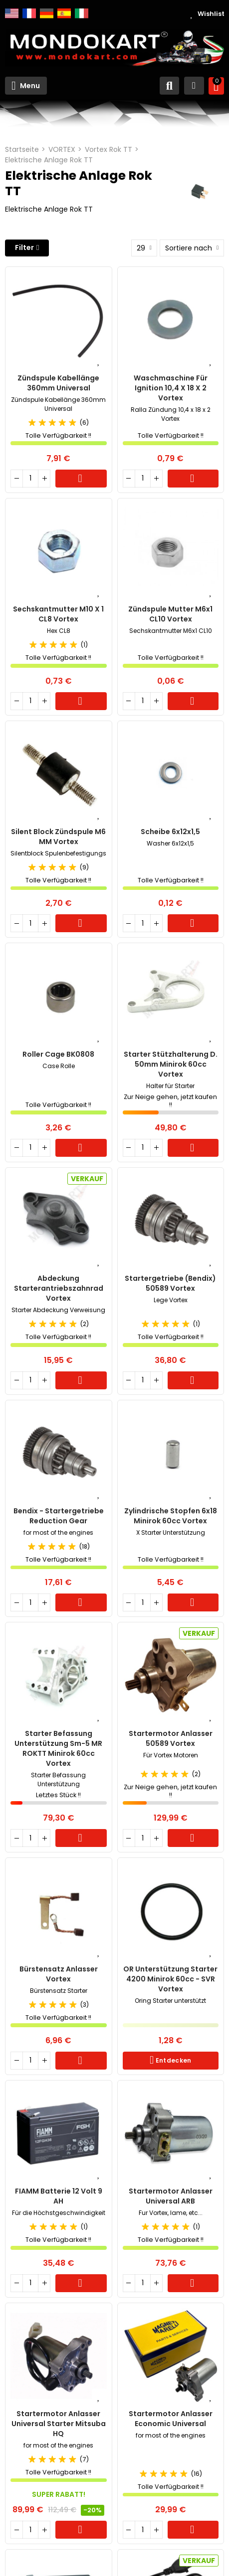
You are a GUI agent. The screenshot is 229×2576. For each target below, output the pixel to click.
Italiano (81, 13)
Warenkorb (81, 479)
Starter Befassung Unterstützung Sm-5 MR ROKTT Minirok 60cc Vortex (58, 1748)
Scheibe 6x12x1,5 (170, 832)
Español (64, 13)
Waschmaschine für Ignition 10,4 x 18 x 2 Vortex (171, 388)
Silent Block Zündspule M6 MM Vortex (58, 837)
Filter (24, 247)
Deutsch (46, 13)
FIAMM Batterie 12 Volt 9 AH (58, 2196)
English (11, 13)
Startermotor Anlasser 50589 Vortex (171, 1738)
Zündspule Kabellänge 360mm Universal (58, 383)
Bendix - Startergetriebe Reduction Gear (58, 1516)
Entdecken (172, 2060)
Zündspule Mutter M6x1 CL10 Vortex (170, 614)
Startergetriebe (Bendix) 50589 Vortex (170, 1283)
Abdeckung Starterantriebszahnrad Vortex (58, 1288)
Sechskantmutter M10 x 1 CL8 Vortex (58, 614)
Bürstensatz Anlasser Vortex (58, 1974)
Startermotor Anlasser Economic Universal (171, 2419)
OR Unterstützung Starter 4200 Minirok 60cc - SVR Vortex (170, 1979)
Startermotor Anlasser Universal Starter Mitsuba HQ (58, 2424)
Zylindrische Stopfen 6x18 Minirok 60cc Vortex (170, 1516)
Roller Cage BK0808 (58, 1054)
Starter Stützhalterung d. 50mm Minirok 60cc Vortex (171, 1064)
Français (29, 13)
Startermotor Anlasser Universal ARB (171, 2196)
